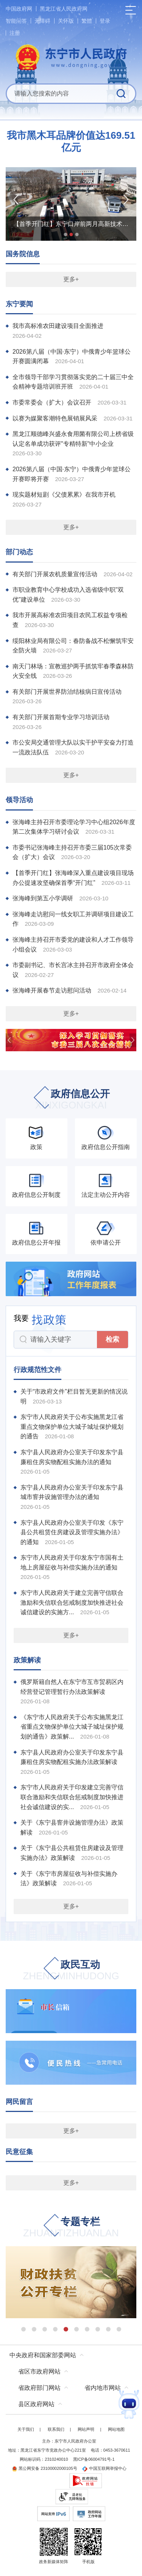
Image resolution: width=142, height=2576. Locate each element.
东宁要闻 (19, 304)
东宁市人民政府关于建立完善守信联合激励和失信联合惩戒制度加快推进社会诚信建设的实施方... (71, 1602)
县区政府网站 (36, 2404)
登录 (105, 21)
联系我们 (56, 2429)
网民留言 (19, 2102)
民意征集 (19, 2152)
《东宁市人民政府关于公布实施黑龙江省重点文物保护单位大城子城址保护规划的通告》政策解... (71, 1727)
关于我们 (25, 2429)
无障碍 (42, 21)
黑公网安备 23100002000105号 (44, 2468)
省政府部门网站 (39, 2388)
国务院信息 (23, 254)
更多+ (71, 279)
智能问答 (16, 21)
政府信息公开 (71, 1100)
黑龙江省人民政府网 (63, 9)
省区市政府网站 (39, 2371)
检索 (112, 1339)
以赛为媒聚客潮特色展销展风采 (54, 418)
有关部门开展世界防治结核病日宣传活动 (67, 691)
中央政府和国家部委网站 (42, 2355)
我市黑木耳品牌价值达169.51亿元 (71, 141)
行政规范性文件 (37, 1369)
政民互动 (71, 1971)
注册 (14, 33)
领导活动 (19, 800)
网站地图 (116, 2429)
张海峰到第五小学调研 (42, 898)
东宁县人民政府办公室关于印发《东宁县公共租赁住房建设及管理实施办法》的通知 (71, 1532)
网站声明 (86, 2429)
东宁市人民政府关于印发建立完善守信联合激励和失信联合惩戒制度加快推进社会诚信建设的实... (71, 1797)
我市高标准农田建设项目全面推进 (57, 326)
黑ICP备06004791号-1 (94, 2459)
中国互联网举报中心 (104, 2468)
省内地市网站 (102, 2388)
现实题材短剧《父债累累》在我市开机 (63, 494)
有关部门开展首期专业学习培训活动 (60, 717)
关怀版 (66, 21)
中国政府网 (19, 9)
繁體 (86, 21)
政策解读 (27, 1660)
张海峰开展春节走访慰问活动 (51, 990)
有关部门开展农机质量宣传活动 (54, 574)
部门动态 (19, 552)
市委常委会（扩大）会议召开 (51, 402)
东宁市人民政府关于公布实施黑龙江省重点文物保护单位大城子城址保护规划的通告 (71, 1426)
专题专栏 (71, 2228)
